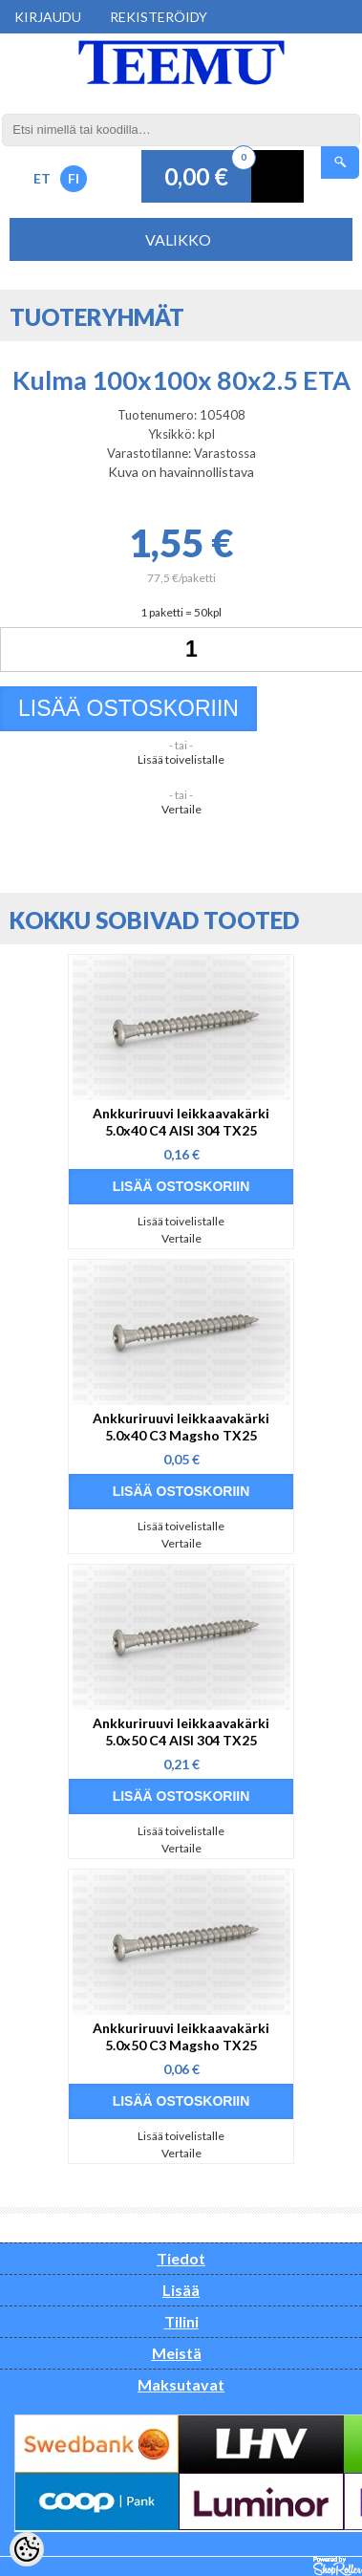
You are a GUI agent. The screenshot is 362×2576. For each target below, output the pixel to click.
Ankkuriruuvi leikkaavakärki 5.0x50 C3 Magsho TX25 (181, 2036)
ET (42, 178)
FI (73, 178)
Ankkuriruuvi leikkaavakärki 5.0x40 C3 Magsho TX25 (181, 1426)
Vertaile (181, 809)
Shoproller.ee (337, 2566)
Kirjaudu (47, 17)
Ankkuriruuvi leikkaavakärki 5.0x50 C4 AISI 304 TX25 (181, 1731)
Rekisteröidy (158, 17)
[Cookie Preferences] (27, 2549)
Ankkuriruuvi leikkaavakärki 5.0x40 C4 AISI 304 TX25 (181, 1121)
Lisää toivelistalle (181, 759)
